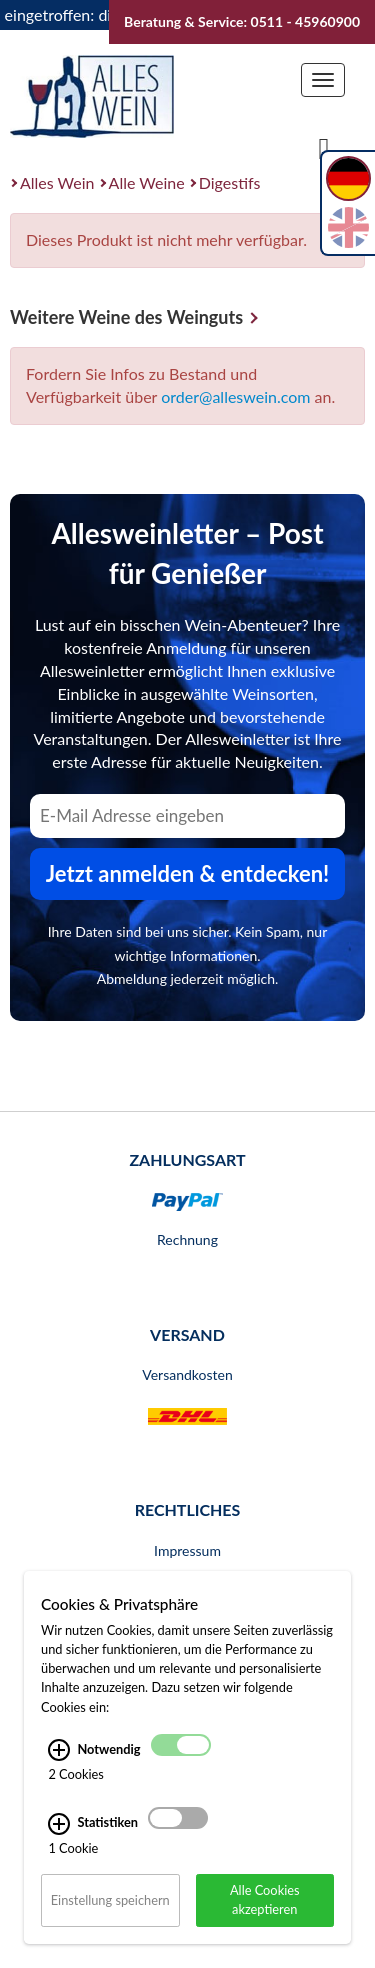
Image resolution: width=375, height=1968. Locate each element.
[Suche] (324, 147)
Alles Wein (57, 182)
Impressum (187, 1550)
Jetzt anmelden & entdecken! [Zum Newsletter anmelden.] (188, 873)
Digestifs (230, 182)
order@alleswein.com (235, 396)
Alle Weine (147, 182)
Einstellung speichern (110, 1900)
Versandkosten (187, 1374)
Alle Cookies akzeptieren (265, 1899)
